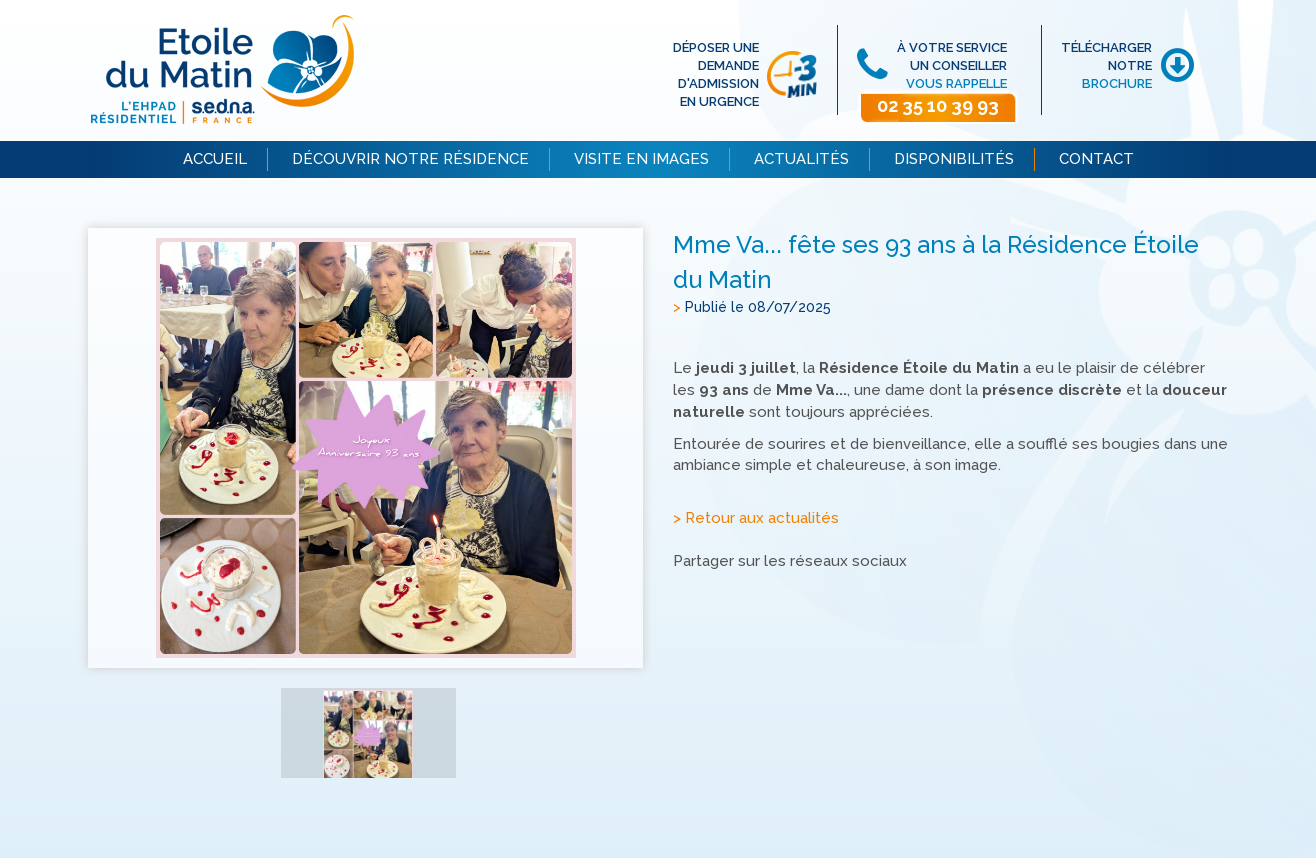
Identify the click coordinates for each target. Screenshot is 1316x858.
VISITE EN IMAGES (641, 159)
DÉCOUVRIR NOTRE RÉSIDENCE (410, 159)
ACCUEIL (215, 159)
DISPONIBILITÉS (954, 159)
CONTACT (1096, 159)
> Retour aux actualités (756, 519)
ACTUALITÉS (801, 159)
